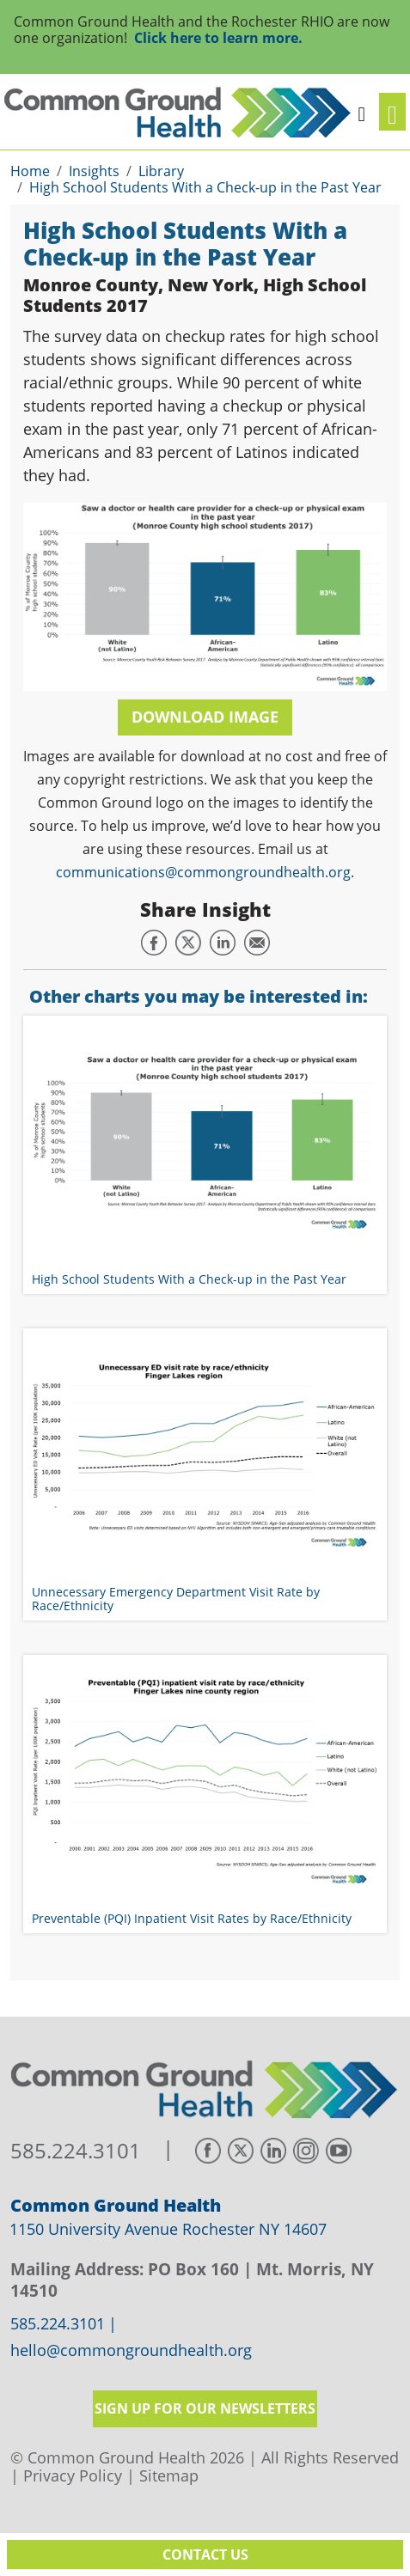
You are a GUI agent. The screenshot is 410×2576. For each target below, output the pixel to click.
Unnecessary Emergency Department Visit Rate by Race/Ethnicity (176, 1598)
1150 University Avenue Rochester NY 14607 (168, 2229)
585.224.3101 (75, 2151)
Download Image (205, 716)
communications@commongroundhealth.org (203, 872)
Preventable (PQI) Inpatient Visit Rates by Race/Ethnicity (192, 1918)
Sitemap (169, 2475)
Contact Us (205, 2554)
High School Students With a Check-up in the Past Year (189, 1279)
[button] (361, 112)
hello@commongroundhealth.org (131, 2350)
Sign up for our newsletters (205, 2408)
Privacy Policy (72, 2475)
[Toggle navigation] (392, 112)
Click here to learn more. (218, 37)
